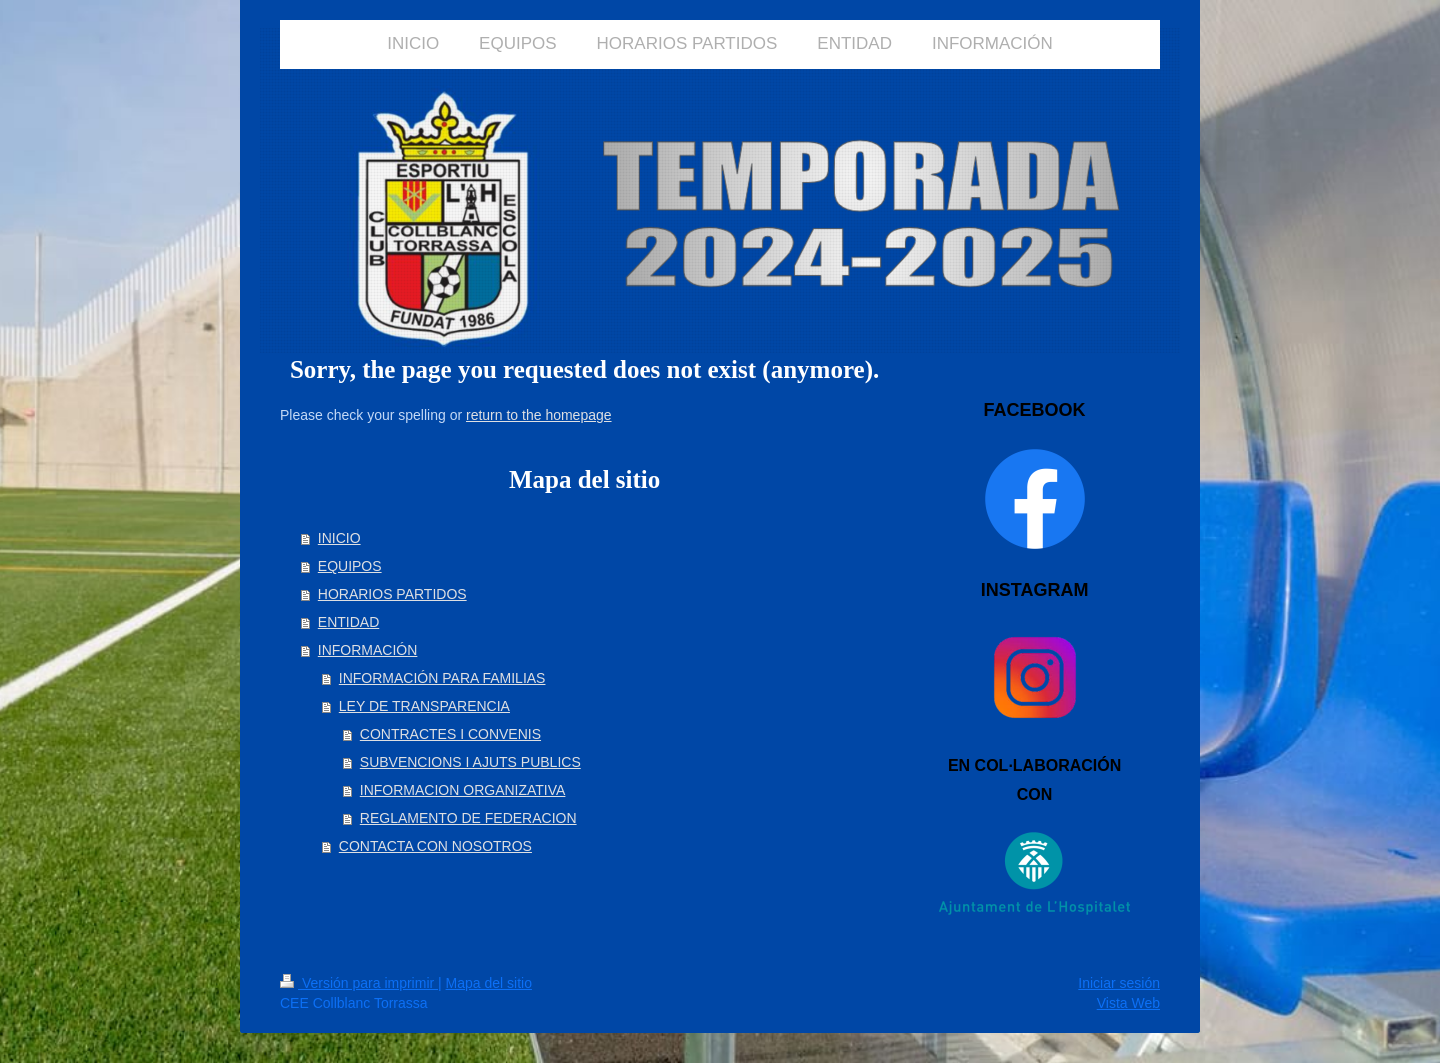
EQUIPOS (350, 566)
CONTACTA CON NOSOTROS (435, 846)
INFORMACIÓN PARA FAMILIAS (442, 678)
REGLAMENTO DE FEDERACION (468, 818)
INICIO (339, 538)
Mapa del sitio (489, 983)
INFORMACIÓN (368, 650)
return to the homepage (539, 415)
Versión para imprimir (359, 983)
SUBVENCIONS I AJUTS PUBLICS (470, 762)
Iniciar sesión (1119, 983)
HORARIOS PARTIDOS (392, 594)
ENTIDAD (348, 622)
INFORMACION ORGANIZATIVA (463, 790)
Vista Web (1128, 1003)
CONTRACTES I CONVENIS (450, 734)
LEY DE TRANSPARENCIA (424, 706)
